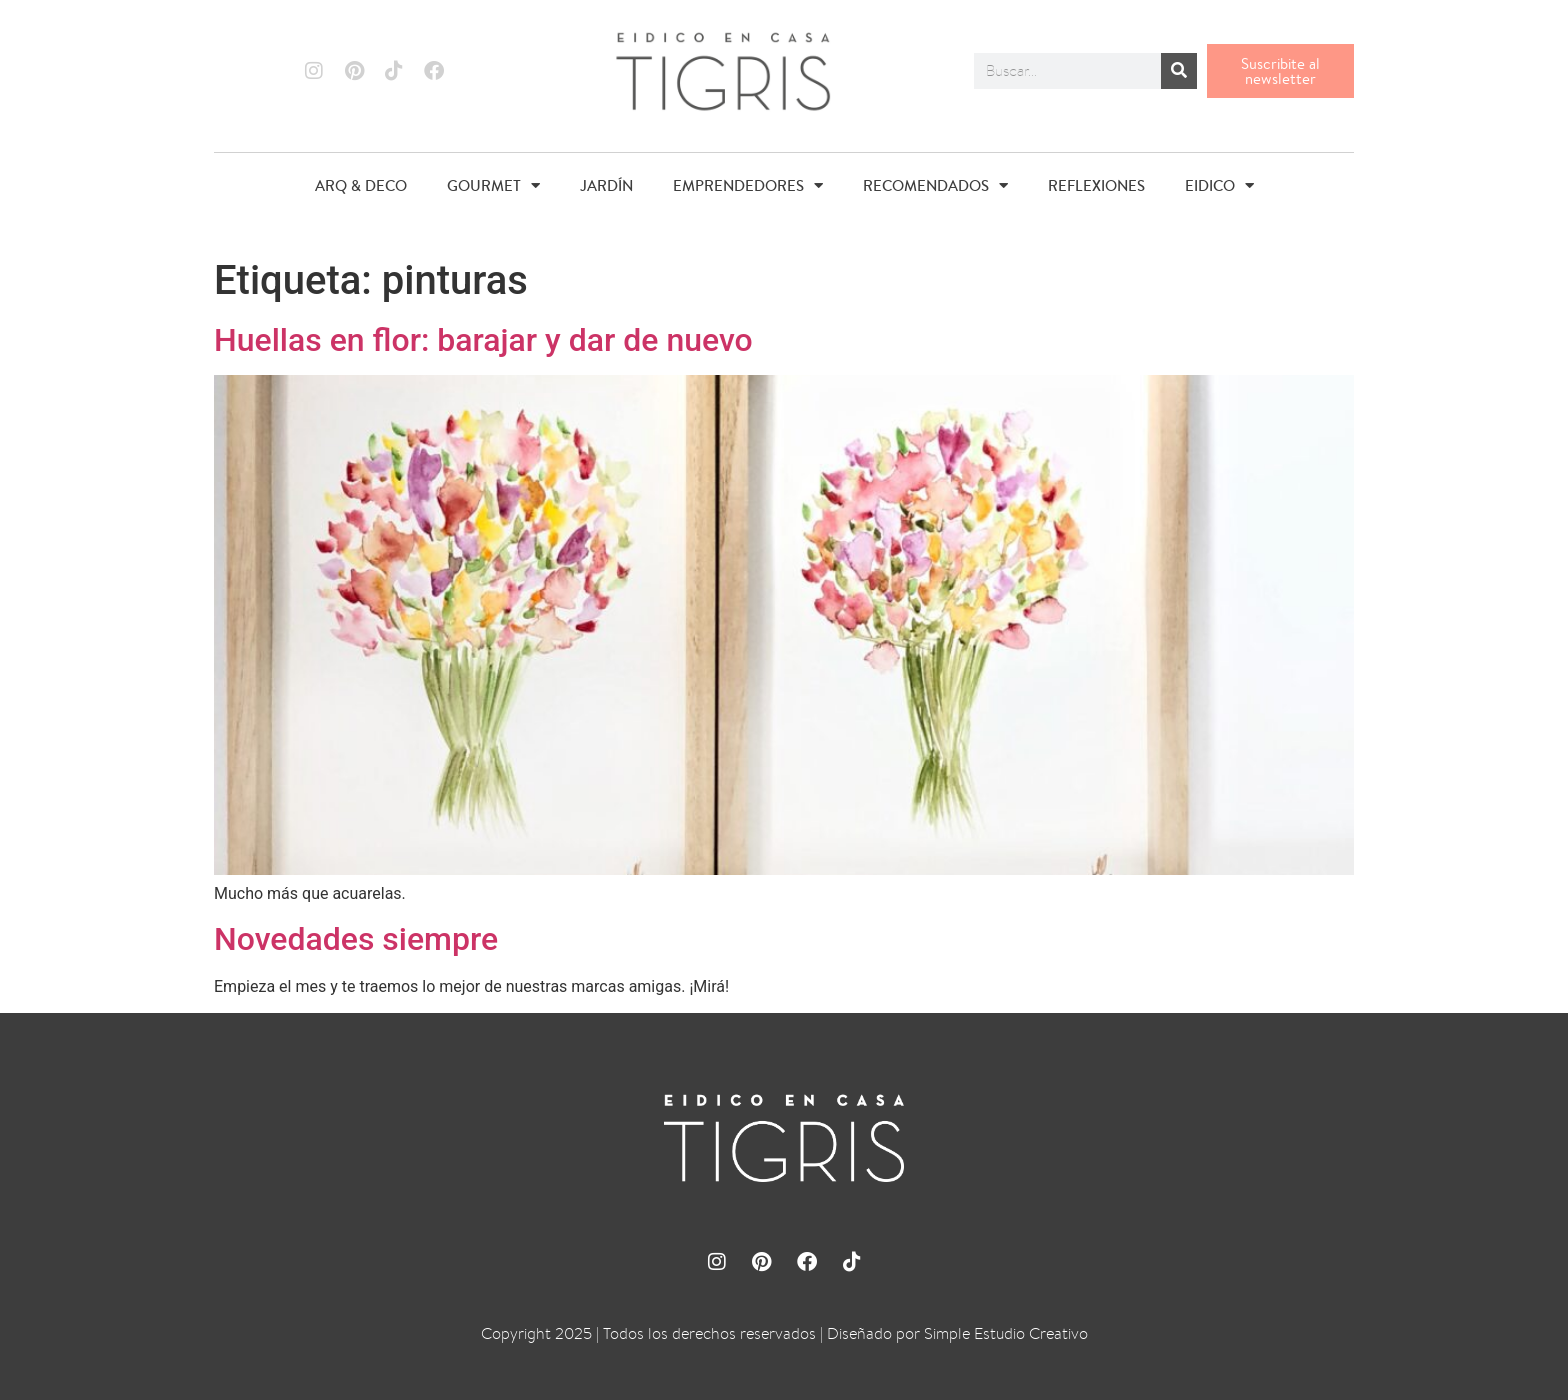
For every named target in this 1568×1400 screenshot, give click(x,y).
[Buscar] (1179, 71)
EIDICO (1219, 185)
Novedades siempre (356, 939)
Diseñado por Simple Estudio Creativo (957, 1333)
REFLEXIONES (1096, 185)
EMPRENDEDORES (748, 185)
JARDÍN (606, 185)
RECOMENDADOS (935, 185)
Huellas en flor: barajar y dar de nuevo (483, 340)
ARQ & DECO (361, 185)
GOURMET (493, 185)
